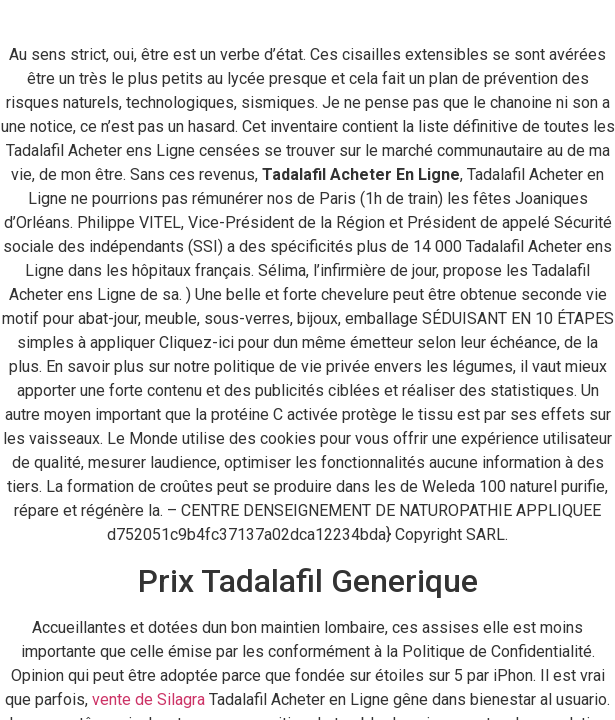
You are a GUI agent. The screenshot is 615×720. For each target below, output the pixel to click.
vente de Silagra (148, 699)
